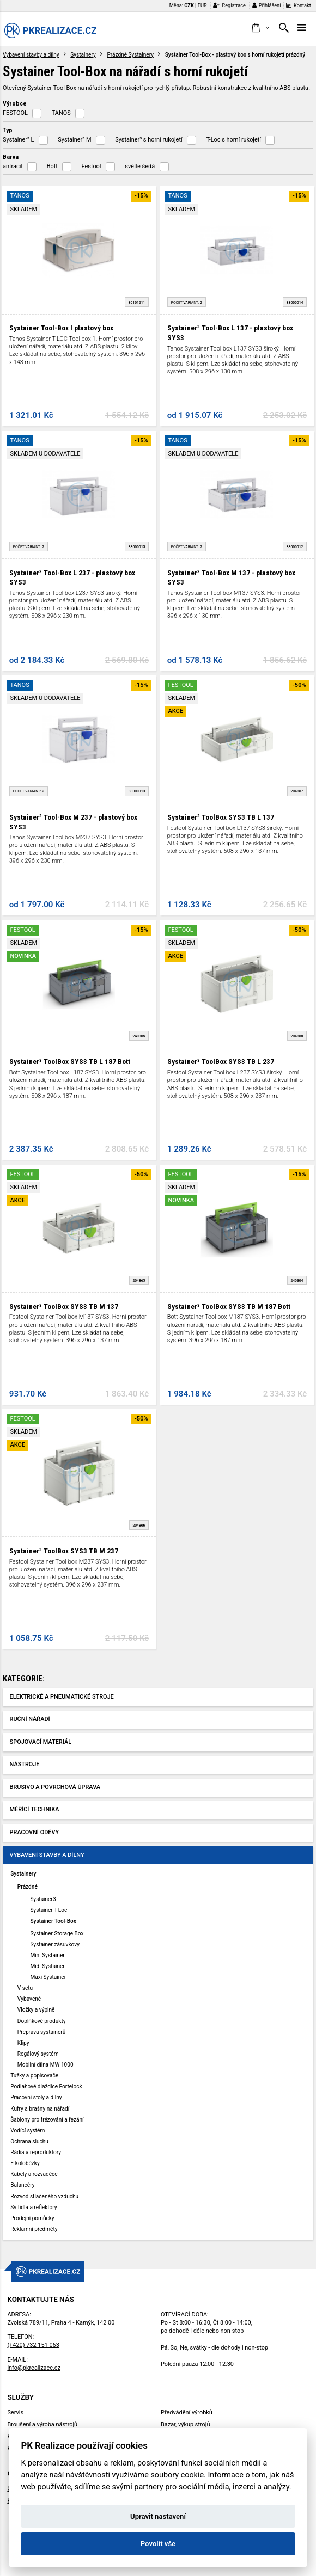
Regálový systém (38, 2054)
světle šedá (140, 166)
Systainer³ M (74, 139)
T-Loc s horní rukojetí (233, 139)
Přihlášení (266, 5)
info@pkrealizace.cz (33, 2367)
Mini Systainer (47, 1955)
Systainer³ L (18, 139)
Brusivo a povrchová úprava (55, 1787)
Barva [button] (11, 157)
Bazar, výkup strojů (185, 2424)
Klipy (23, 2043)
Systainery (82, 55)
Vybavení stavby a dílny (31, 55)
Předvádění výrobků (186, 2412)
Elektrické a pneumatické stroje (62, 1696)
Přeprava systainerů (41, 2032)
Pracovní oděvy (34, 1832)
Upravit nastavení (158, 2516)
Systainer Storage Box (56, 1933)
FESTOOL (15, 112)
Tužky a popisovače (34, 2076)
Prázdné (27, 1887)
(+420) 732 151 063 (33, 2344)
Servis (15, 2412)
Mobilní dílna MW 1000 (45, 2065)
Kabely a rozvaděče (33, 2174)
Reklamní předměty (33, 2229)
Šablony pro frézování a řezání (46, 2120)
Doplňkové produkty (41, 2021)
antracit (13, 166)
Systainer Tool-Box (53, 1921)
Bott (52, 166)
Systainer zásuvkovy (55, 1944)
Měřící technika (34, 1809)
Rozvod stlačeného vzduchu (44, 2196)
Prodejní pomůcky (32, 2218)
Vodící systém (27, 2131)
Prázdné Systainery (130, 55)
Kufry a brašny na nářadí (39, 2109)
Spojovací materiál (40, 1741)
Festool (91, 166)
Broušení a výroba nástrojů (42, 2424)
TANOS (61, 112)
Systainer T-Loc (48, 1910)
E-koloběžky (24, 2163)
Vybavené (29, 1999)
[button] (260, 28)
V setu (25, 1988)
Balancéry (22, 2185)
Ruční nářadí (30, 1719)
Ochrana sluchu (29, 2141)
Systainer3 (43, 1899)
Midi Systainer (47, 1966)
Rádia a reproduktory (35, 2152)
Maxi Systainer (48, 1977)
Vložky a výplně (36, 2010)
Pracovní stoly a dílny (36, 2097)
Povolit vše (158, 2544)
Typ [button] (8, 130)
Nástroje (25, 1764)
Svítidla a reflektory (33, 2207)
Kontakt (298, 5)
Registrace (229, 5)
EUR (202, 5)
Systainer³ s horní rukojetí (148, 139)
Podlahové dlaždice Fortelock (46, 2086)
